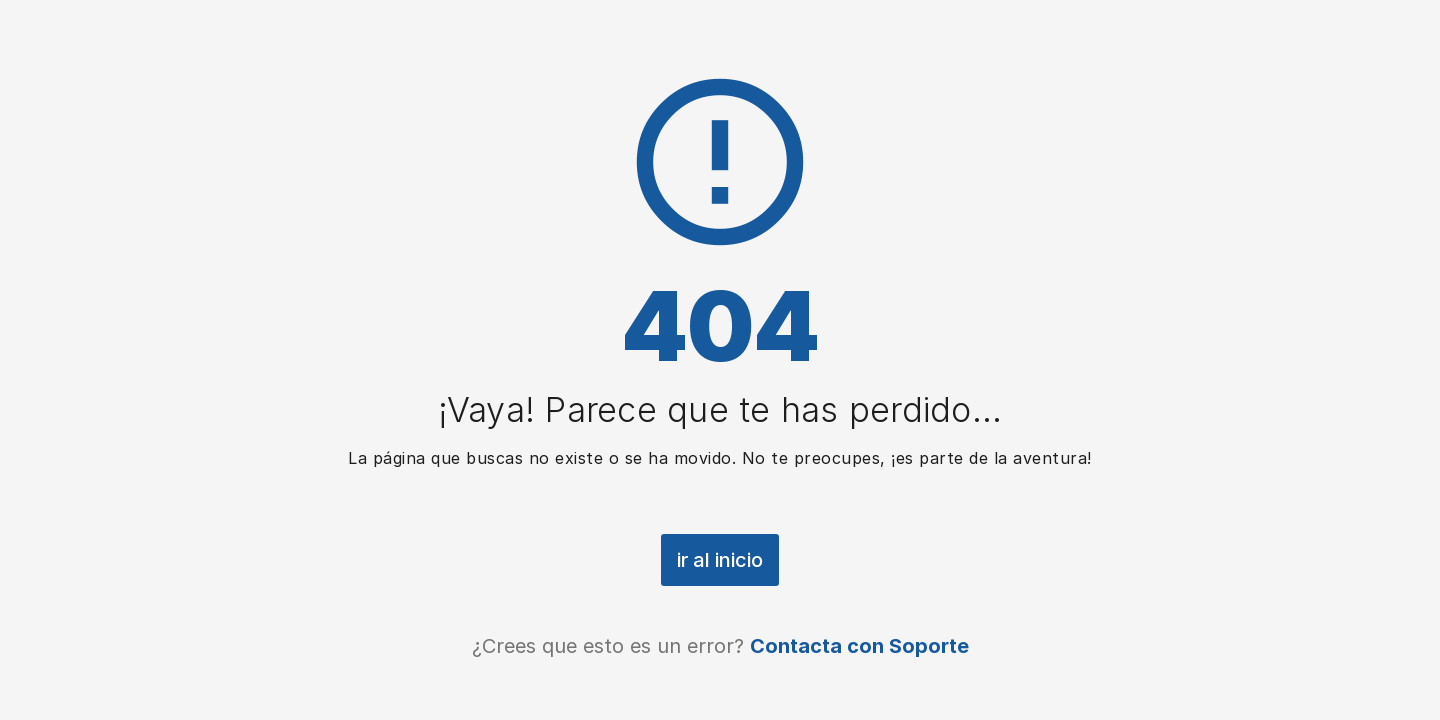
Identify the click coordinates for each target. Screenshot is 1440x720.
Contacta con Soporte (859, 646)
